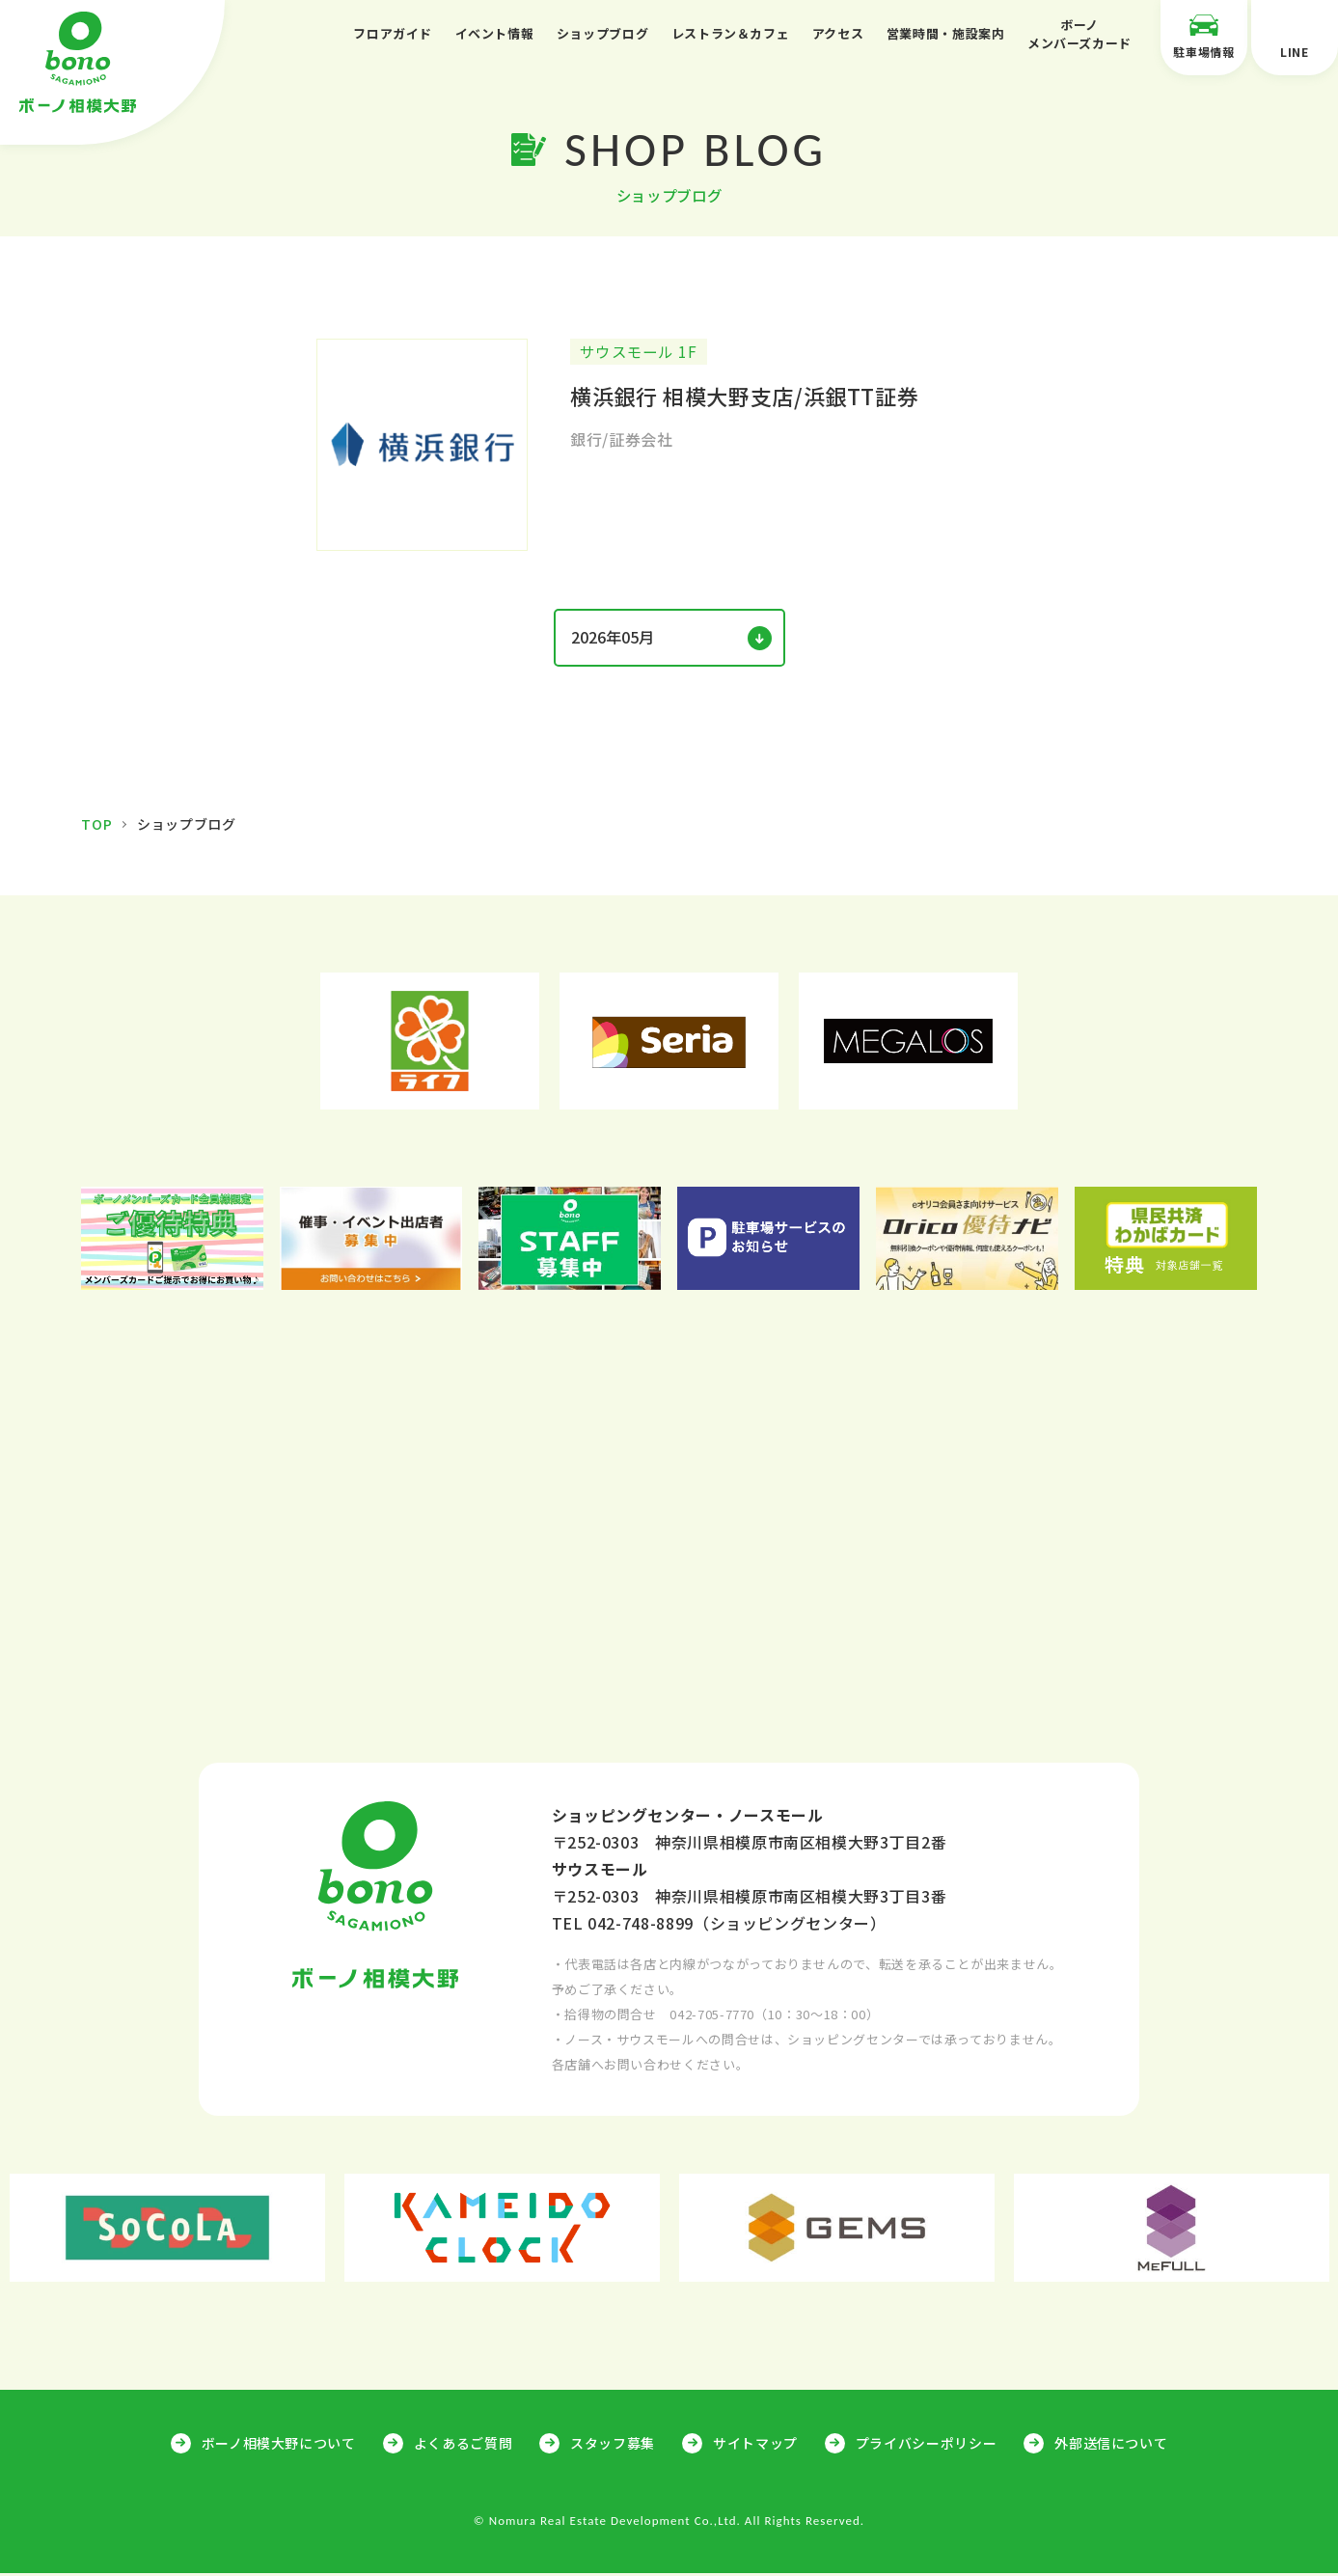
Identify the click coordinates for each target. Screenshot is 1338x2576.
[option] (430, 1043)
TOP (96, 826)
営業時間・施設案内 (946, 33)
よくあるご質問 (463, 2445)
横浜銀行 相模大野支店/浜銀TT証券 (744, 400)
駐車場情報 (1204, 36)
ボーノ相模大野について (279, 2445)
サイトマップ (755, 2445)
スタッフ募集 (612, 2445)
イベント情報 (494, 33)
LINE (1294, 36)
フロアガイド (392, 33)
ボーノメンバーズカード (1079, 34)
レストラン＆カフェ (730, 33)
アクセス (838, 33)
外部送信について (1110, 2445)
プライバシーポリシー (926, 2445)
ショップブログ (602, 33)
